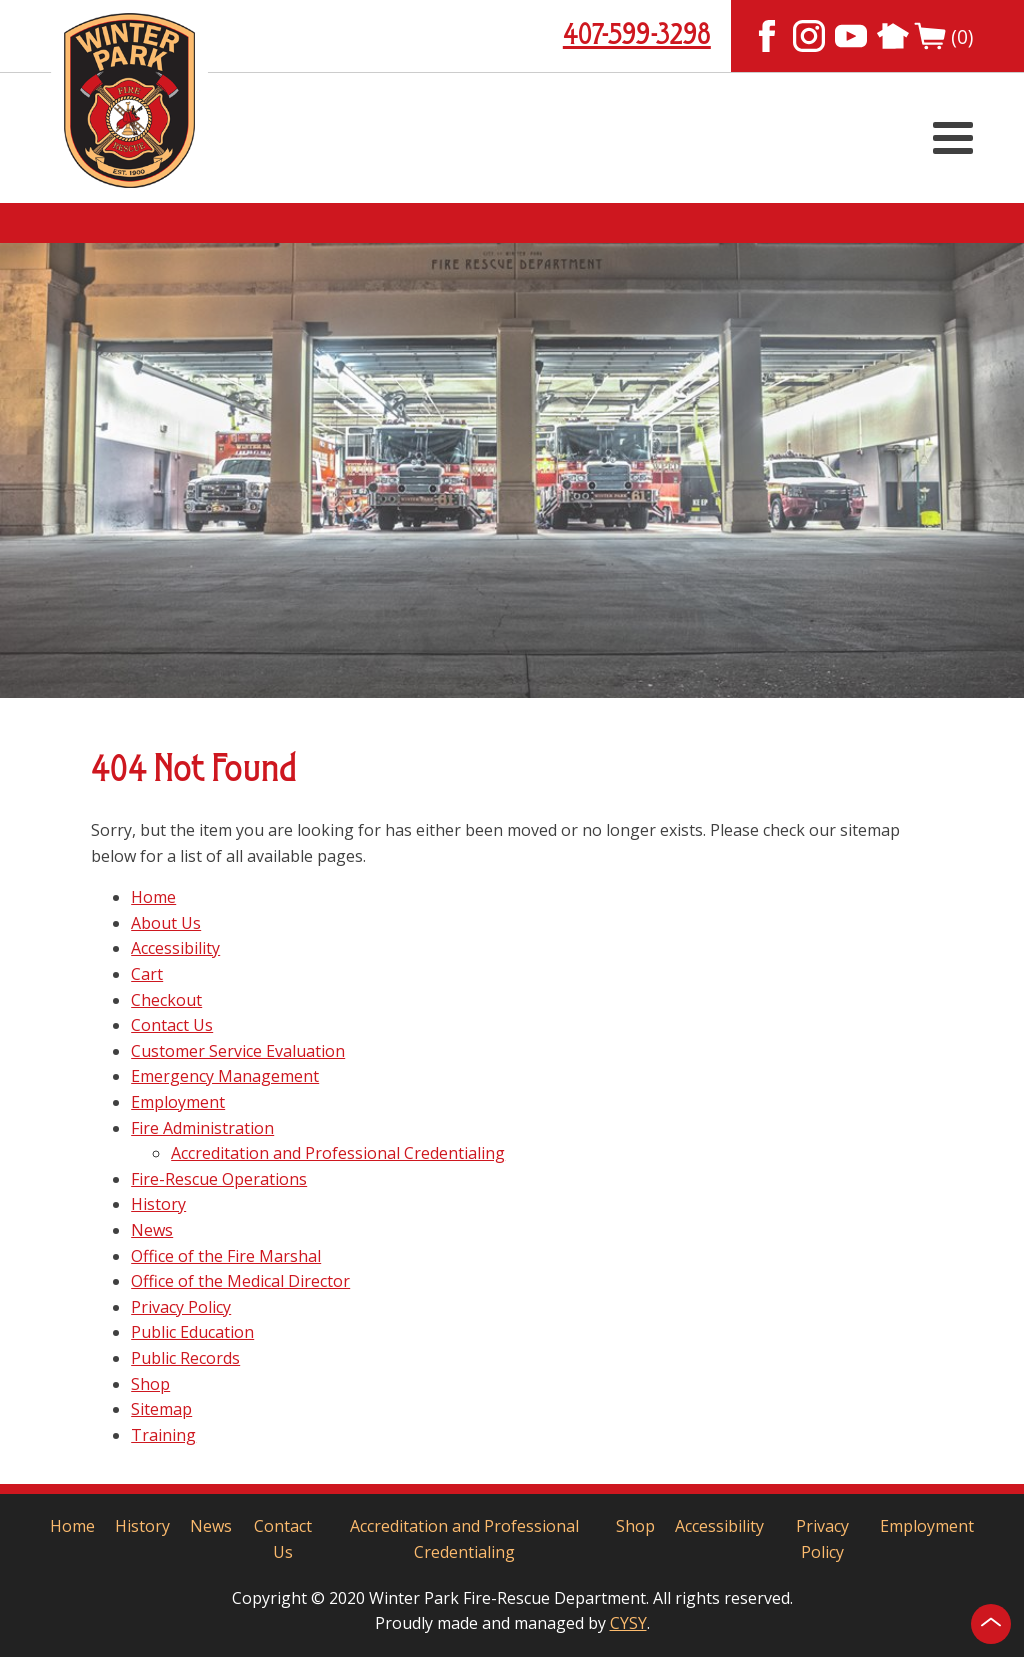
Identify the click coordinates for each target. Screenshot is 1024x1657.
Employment (178, 1102)
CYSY (628, 1623)
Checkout (166, 1000)
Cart (147, 974)
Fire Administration (202, 1128)
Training (163, 1435)
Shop (150, 1384)
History (158, 1204)
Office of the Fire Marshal (226, 1256)
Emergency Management (225, 1076)
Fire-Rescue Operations (219, 1179)
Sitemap (161, 1409)
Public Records (185, 1358)
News (152, 1230)
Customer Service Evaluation (238, 1051)
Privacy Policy (181, 1307)
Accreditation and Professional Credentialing (338, 1153)
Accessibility (175, 948)
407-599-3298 (637, 36)
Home (153, 897)
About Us (166, 923)
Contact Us (172, 1025)
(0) (943, 36)
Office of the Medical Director (240, 1281)
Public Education (192, 1332)
